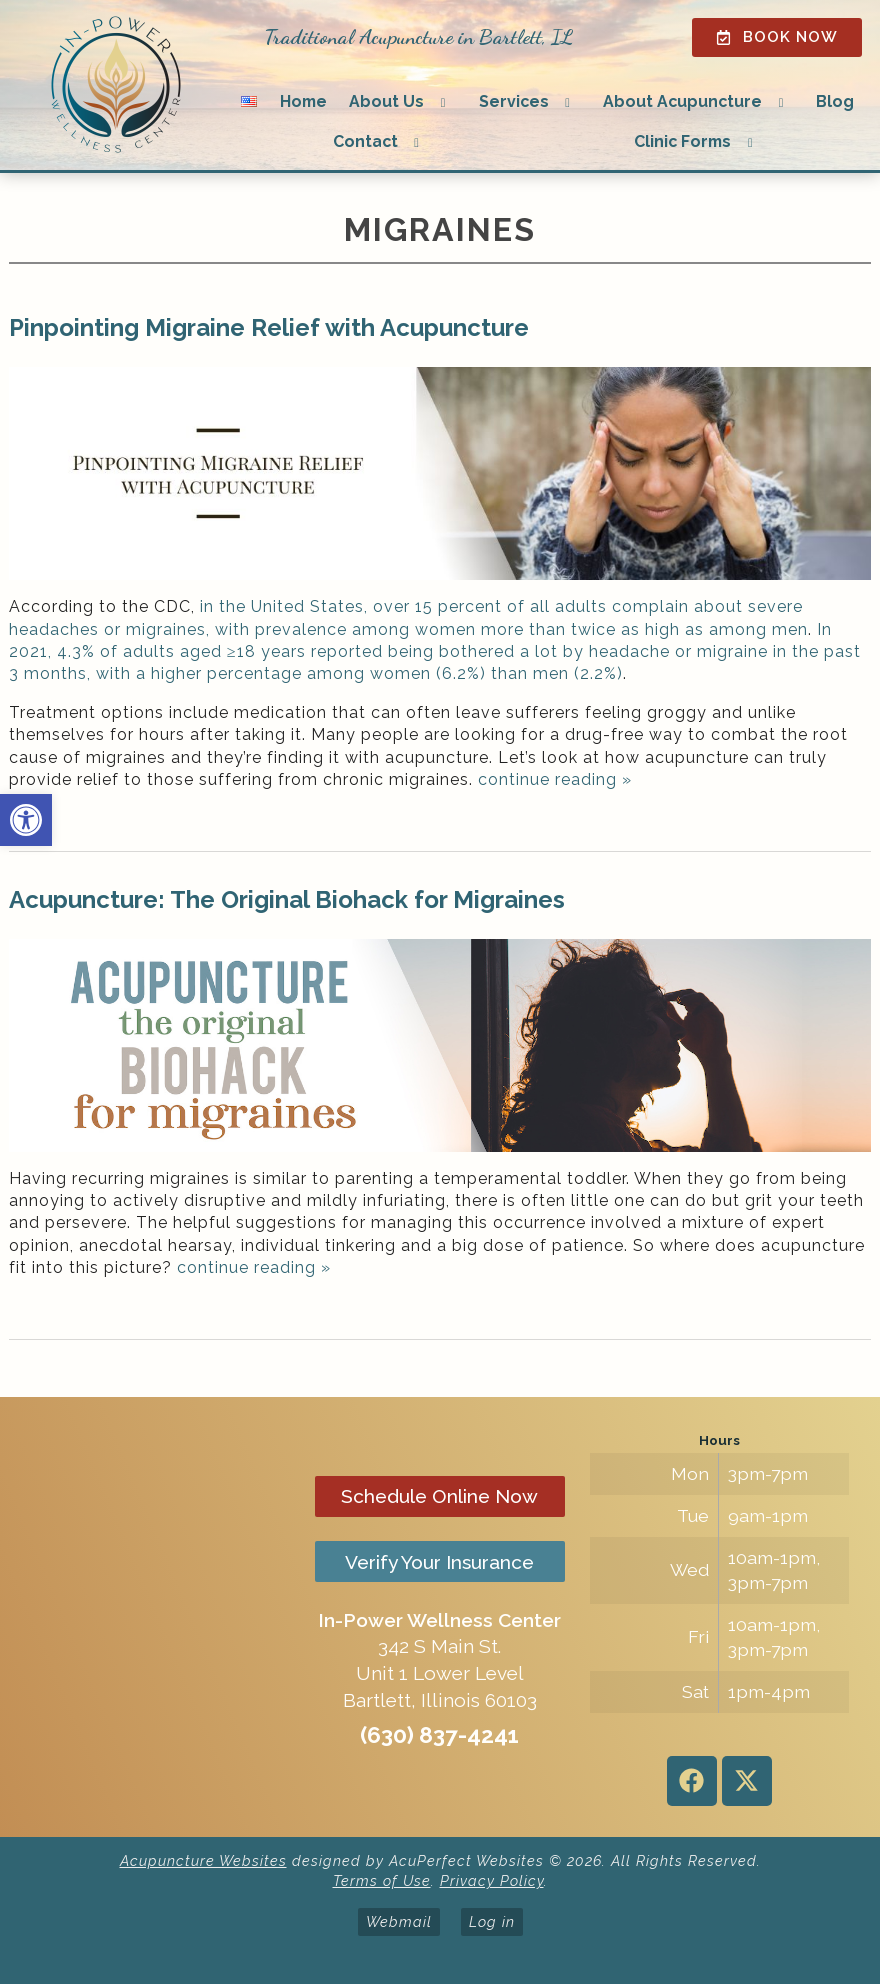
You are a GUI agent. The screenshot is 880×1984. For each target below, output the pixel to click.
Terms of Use (382, 1880)
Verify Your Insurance (439, 1562)
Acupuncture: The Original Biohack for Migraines (287, 899)
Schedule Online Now (439, 1496)
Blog (835, 101)
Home (303, 101)
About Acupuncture (682, 101)
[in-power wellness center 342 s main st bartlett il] (160, 1617)
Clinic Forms (682, 141)
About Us (386, 101)
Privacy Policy (492, 1880)
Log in (492, 1921)
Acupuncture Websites (203, 1860)
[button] (26, 820)
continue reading (555, 779)
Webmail (399, 1921)
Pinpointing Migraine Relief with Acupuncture (269, 327)
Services (514, 101)
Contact (365, 141)
